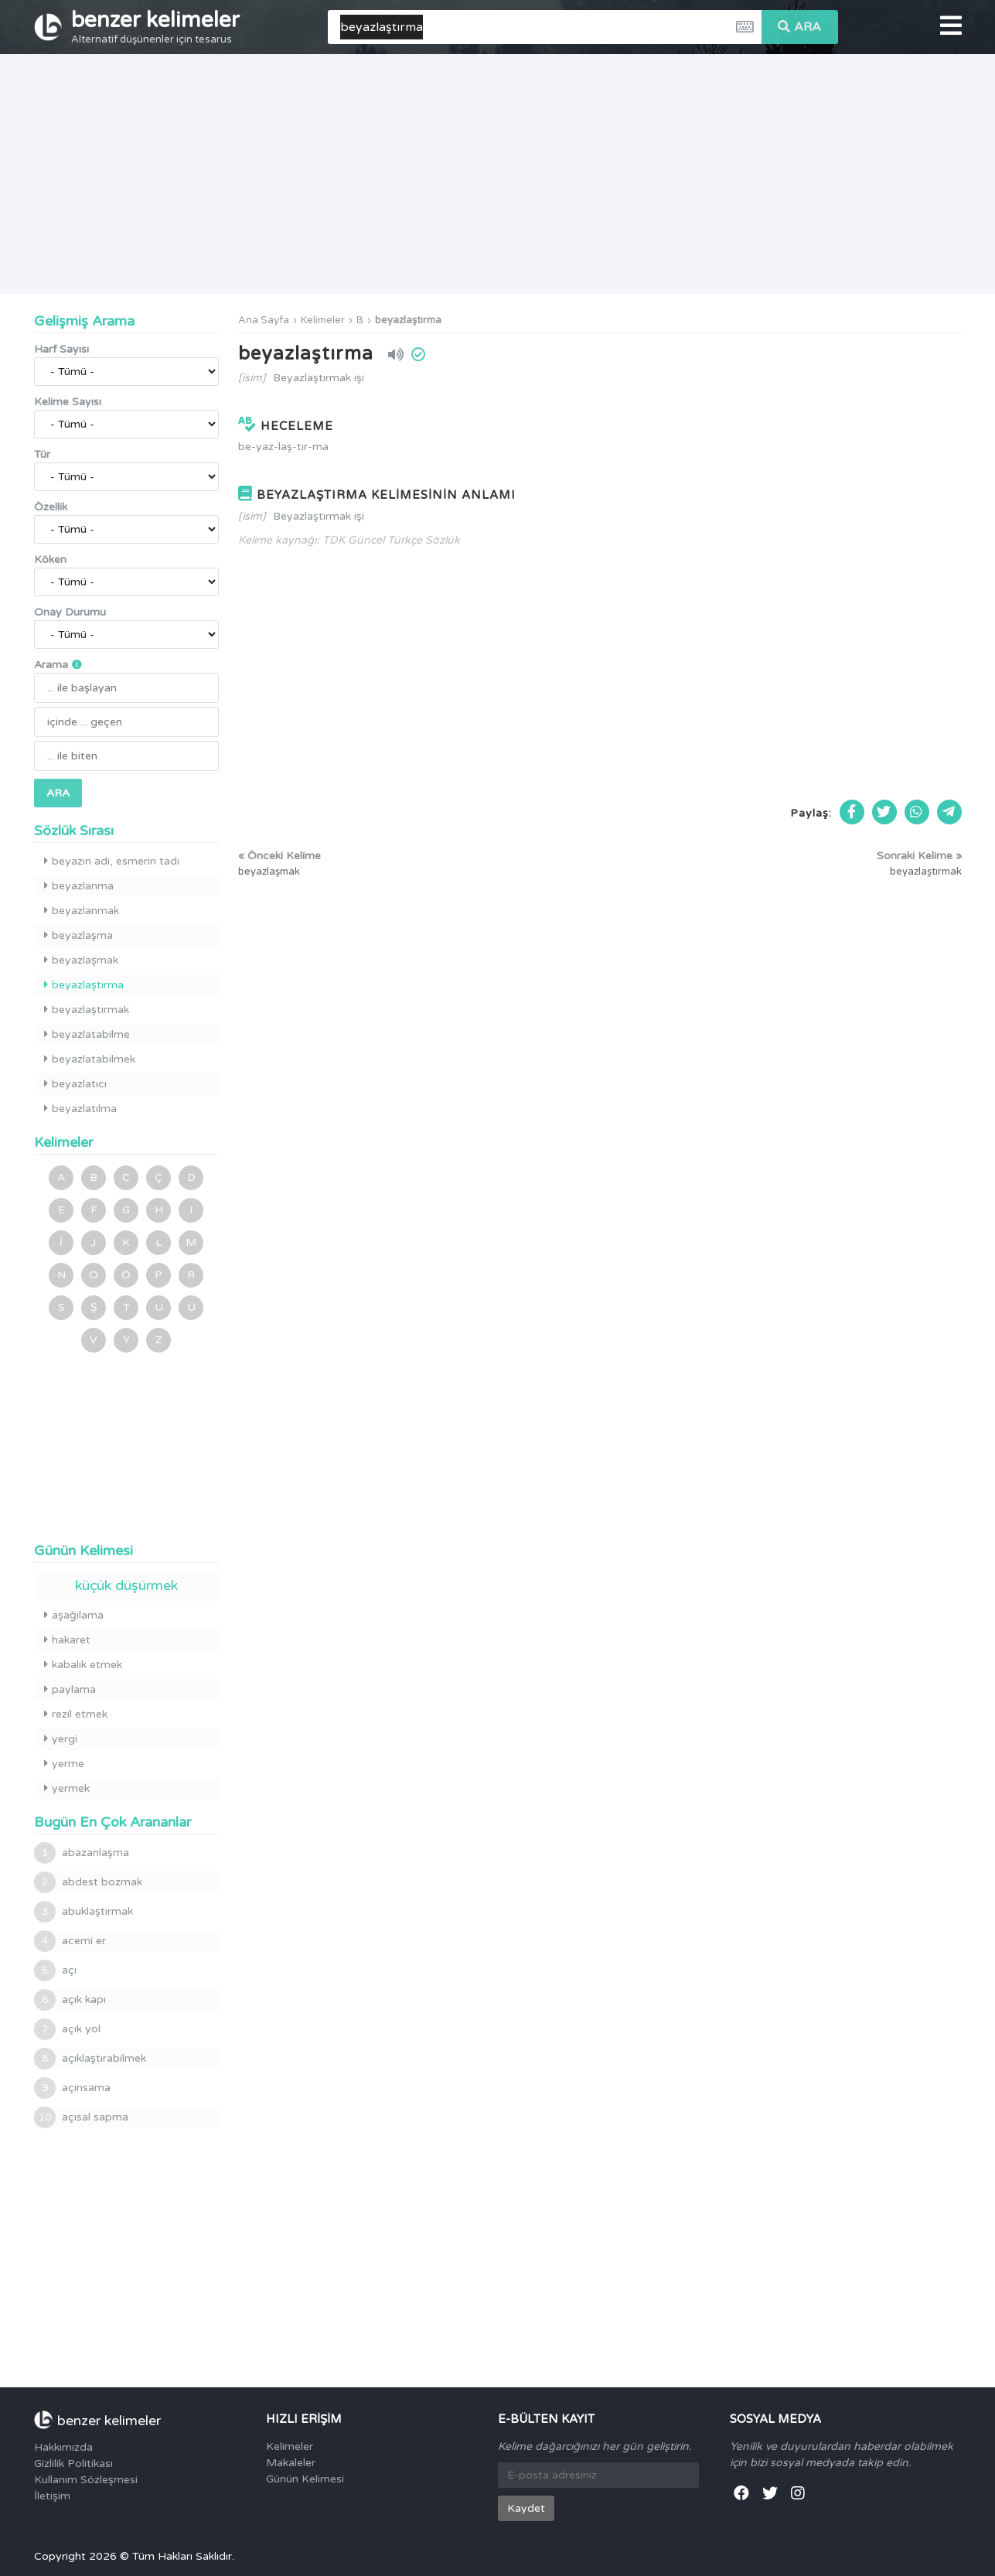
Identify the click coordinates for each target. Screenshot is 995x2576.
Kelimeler (323, 320)
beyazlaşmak (81, 960)
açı (55, 1970)
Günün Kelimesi (305, 2479)
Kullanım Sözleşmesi (86, 2479)
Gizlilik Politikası (73, 2463)
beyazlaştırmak (86, 1009)
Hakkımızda (63, 2447)
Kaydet (526, 2508)
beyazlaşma (78, 935)
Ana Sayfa (263, 320)
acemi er (70, 1941)
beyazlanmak (81, 910)
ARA (799, 27)
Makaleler (290, 2462)
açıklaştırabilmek (90, 2058)
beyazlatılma (80, 1108)
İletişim (52, 2496)
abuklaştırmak (83, 1912)
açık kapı (70, 2000)
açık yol (67, 2029)
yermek (67, 1788)
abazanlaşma (81, 1853)
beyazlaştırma (408, 320)
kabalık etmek (83, 1664)
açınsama (72, 2088)
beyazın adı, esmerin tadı (111, 861)
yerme (64, 1763)
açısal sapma (81, 2117)
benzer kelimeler (155, 26)
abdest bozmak (88, 1882)
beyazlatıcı (75, 1083)
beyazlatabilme (87, 1034)
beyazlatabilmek (89, 1059)
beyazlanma (79, 885)
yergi (60, 1738)
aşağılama (74, 1615)
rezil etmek (75, 1714)
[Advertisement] (498, 174)
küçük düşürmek (126, 1585)
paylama (70, 1689)
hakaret (67, 1639)
